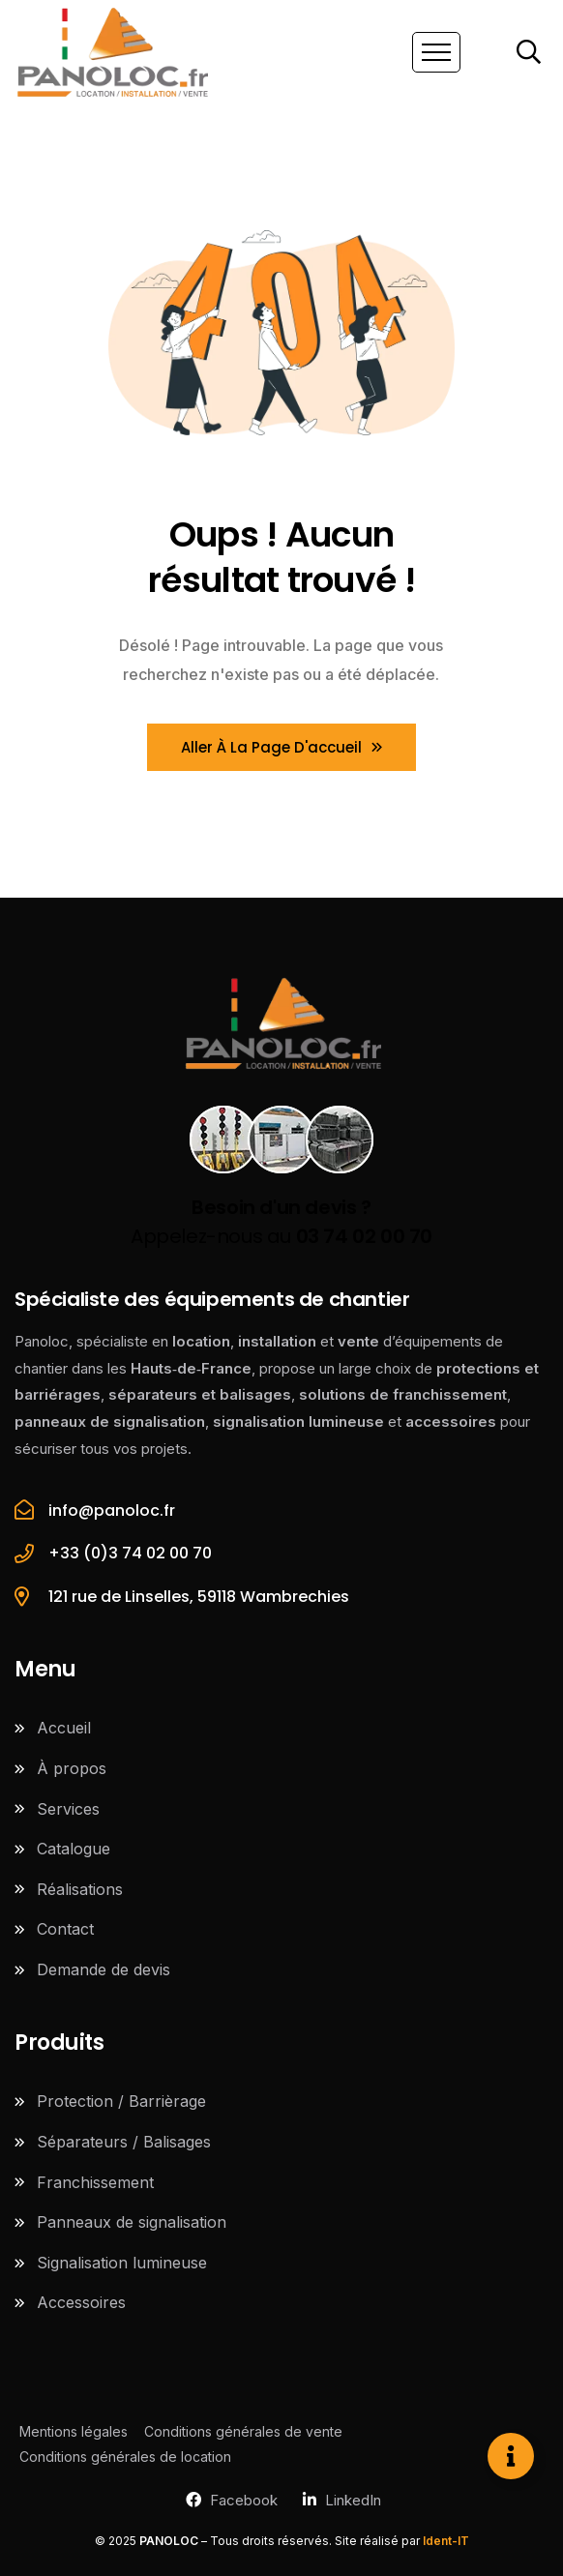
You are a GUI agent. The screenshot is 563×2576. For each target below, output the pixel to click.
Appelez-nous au (281, 1222)
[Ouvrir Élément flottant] (511, 2456)
